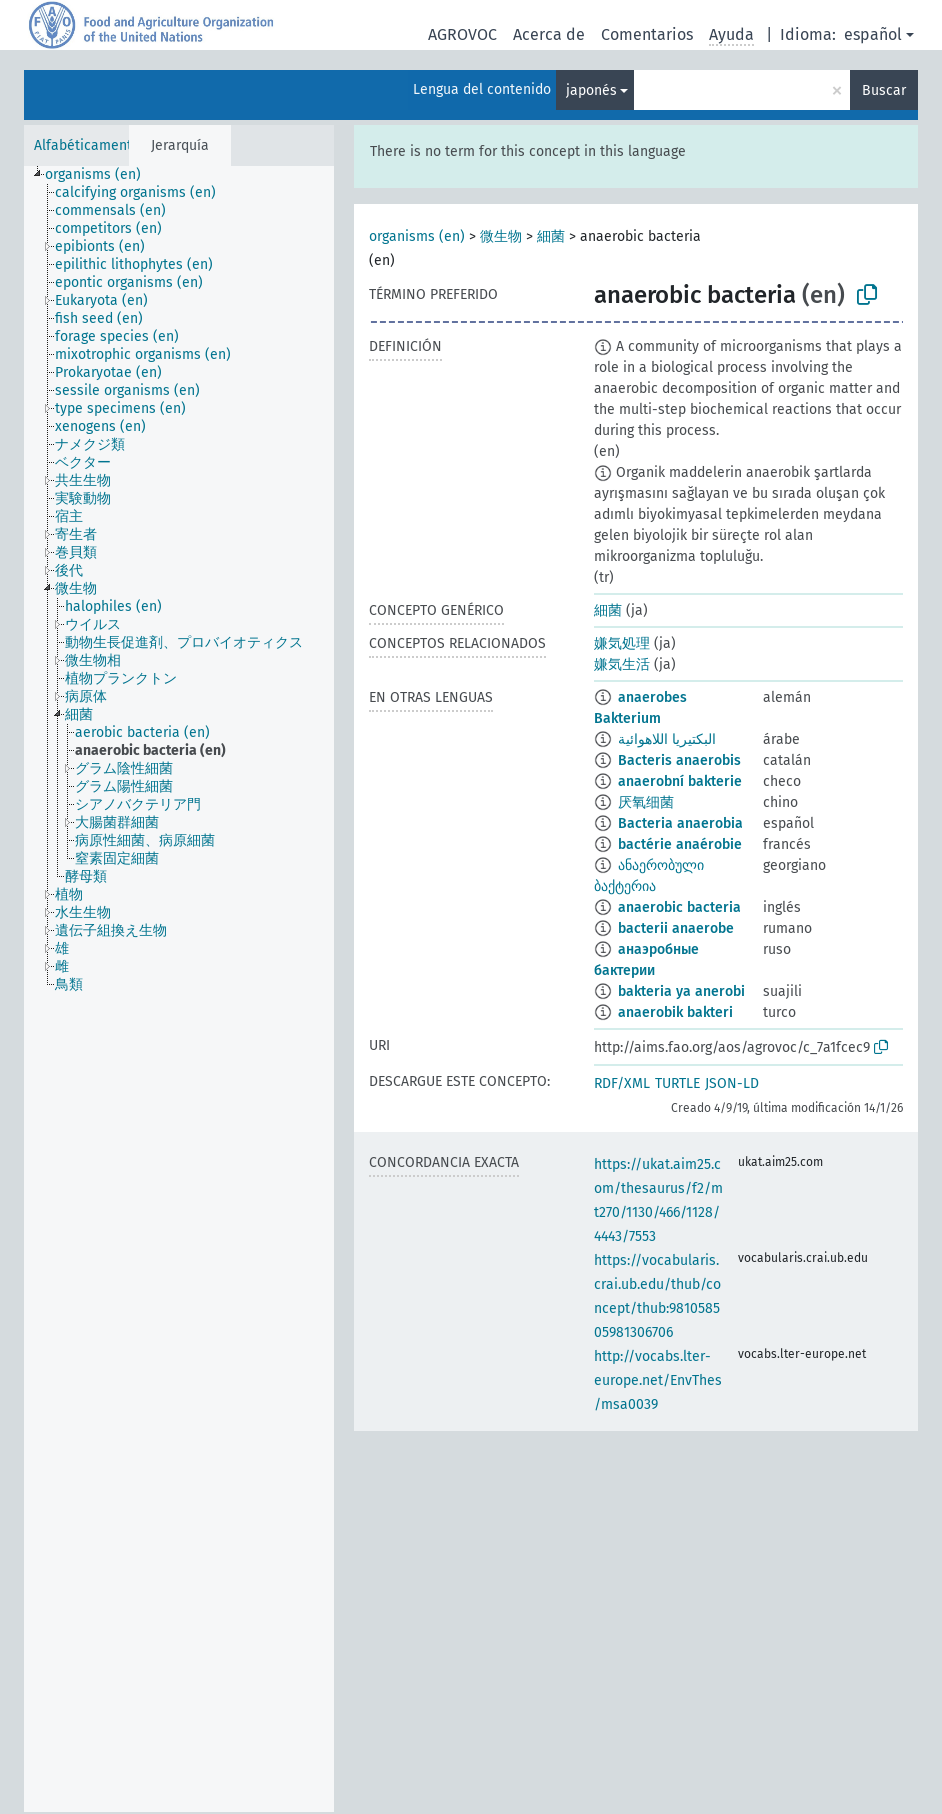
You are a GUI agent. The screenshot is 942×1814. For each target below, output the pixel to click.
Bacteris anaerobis (679, 760)
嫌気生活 (622, 664)
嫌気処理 (622, 643)
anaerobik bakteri (675, 1012)
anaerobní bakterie (680, 781)
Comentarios (647, 34)
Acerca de (549, 34)
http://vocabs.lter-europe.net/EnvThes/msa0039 (658, 1380)
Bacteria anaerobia (680, 823)
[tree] (179, 989)
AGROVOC (462, 34)
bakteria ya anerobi (681, 991)
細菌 (551, 236)
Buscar (884, 90)
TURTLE (677, 1083)
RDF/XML (622, 1083)
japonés (591, 90)
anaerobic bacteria (679, 907)
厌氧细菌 (646, 802)
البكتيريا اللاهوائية (667, 739)
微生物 (501, 236)
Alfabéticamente (87, 145)
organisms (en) (417, 236)
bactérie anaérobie (680, 844)
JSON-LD (732, 1083)
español (873, 34)
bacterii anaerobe (676, 928)
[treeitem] (101, 175)
